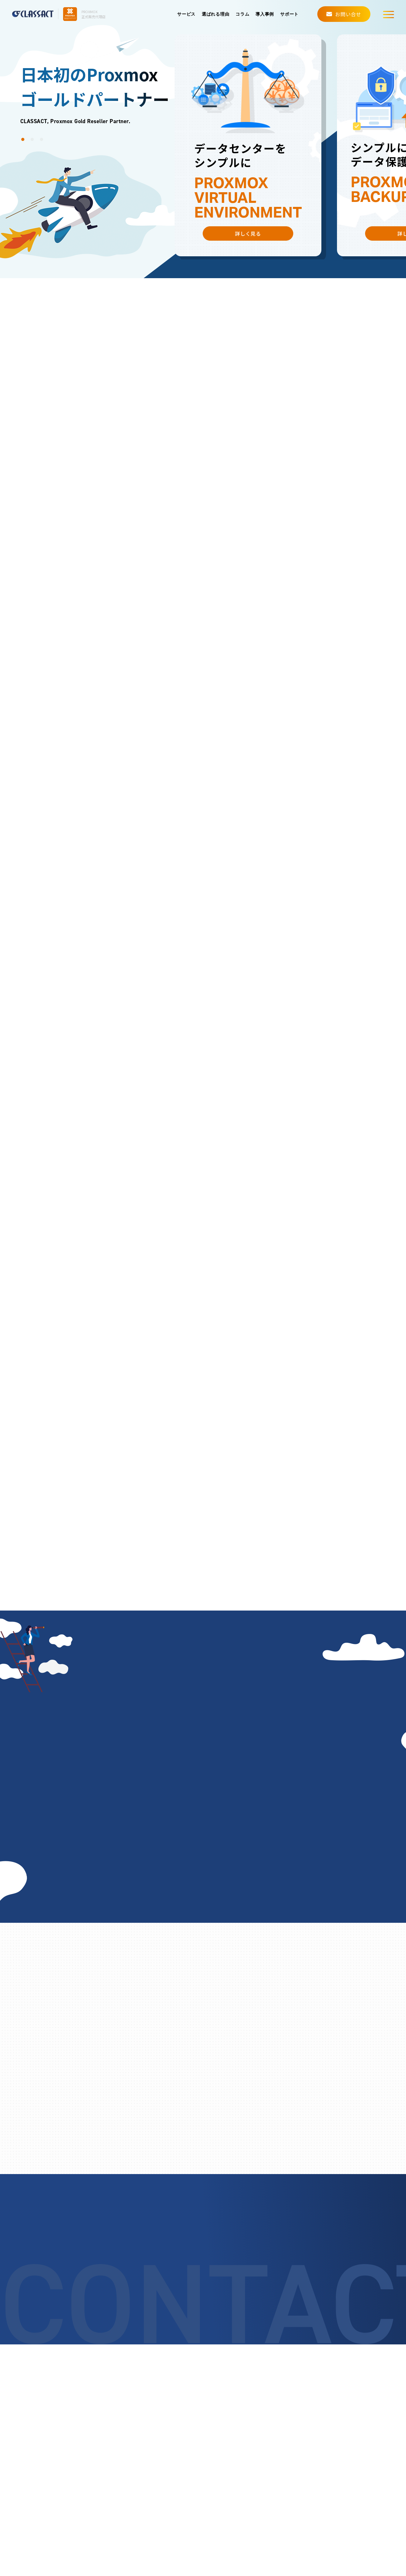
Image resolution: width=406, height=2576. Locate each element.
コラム (242, 14)
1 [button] (24, 141)
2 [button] (34, 141)
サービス (186, 14)
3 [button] (43, 141)
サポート (289, 14)
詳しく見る (248, 233)
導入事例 (264, 14)
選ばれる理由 (215, 14)
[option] (248, 145)
